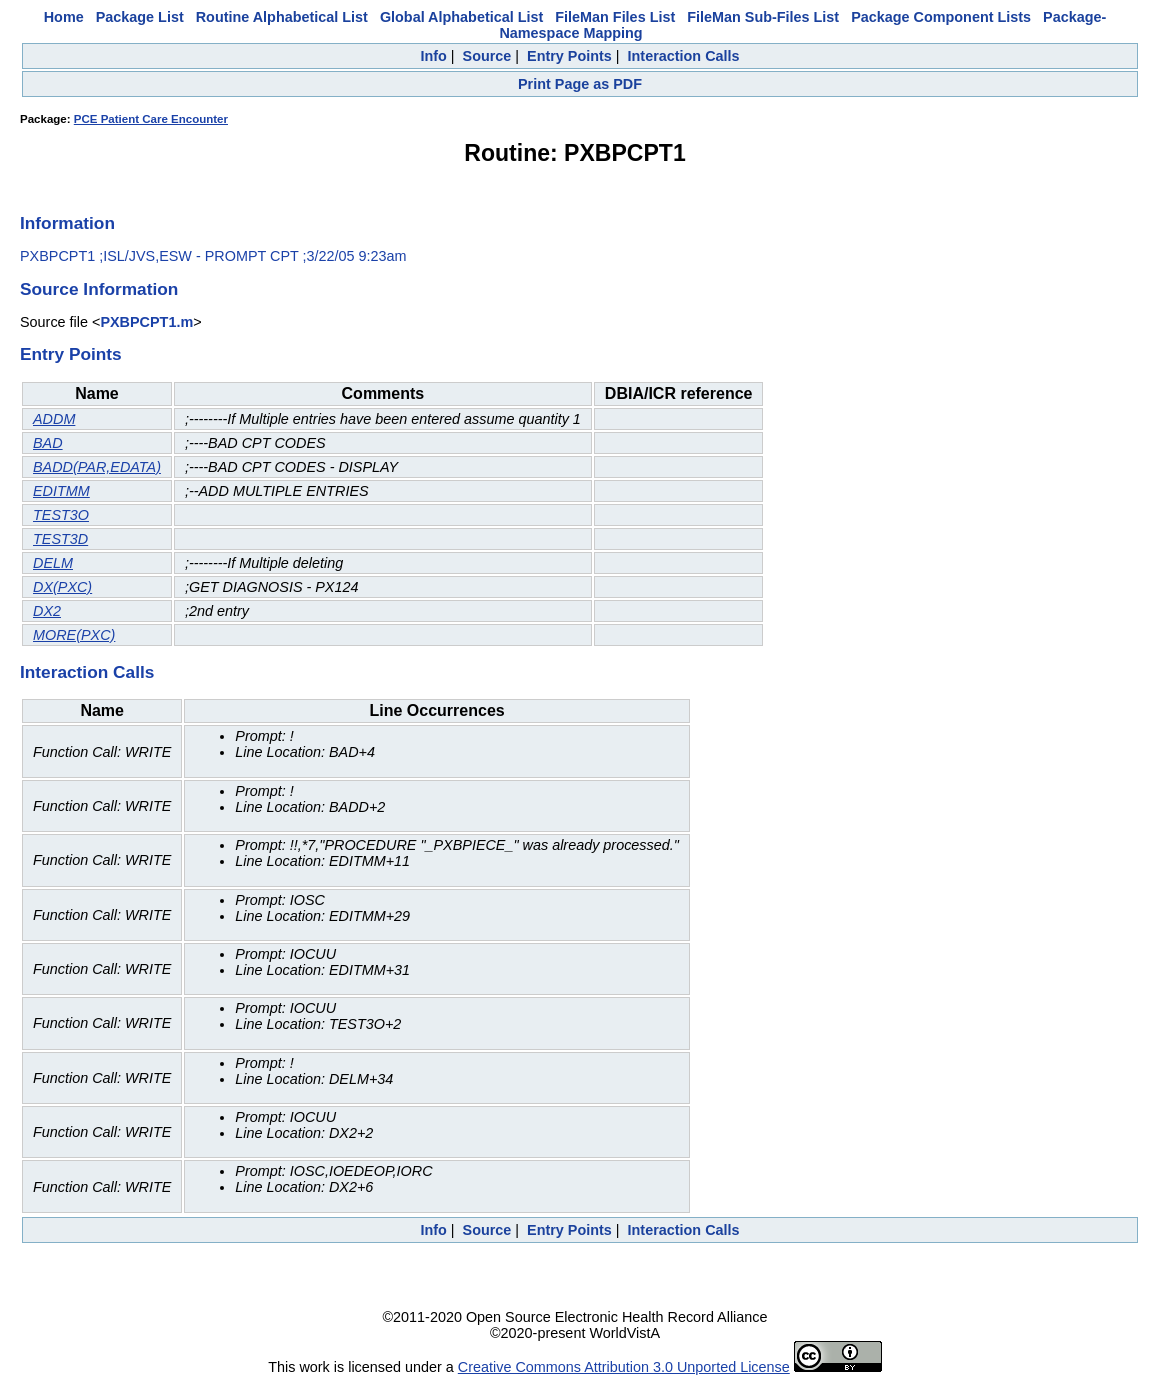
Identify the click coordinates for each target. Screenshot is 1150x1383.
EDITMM (61, 491)
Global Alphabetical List (461, 17)
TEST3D (60, 539)
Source (487, 56)
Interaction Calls (684, 56)
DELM (53, 563)
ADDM (54, 419)
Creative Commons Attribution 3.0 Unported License (624, 1367)
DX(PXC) (62, 587)
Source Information (99, 289)
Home (64, 17)
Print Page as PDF (580, 84)
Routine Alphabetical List (282, 17)
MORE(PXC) (74, 635)
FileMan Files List (615, 17)
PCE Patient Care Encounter (151, 119)
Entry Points (569, 56)
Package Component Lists (941, 17)
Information (67, 223)
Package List (140, 17)
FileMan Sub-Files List (763, 17)
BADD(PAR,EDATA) (97, 467)
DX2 (47, 611)
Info (433, 56)
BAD (48, 443)
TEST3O (61, 515)
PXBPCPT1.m (146, 322)
